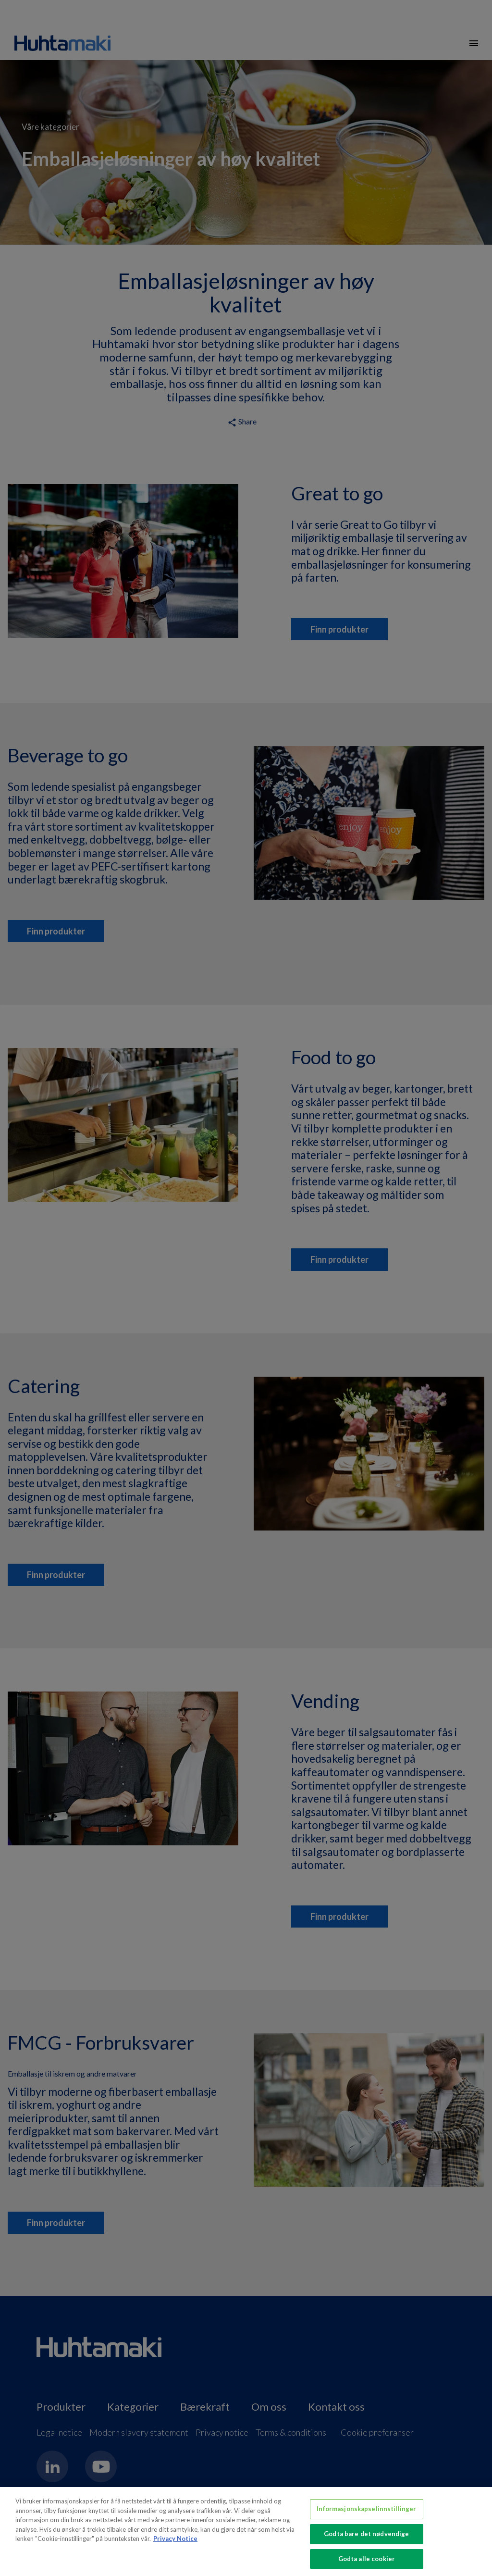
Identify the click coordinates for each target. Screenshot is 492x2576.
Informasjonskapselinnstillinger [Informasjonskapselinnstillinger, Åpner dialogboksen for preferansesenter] (366, 2512)
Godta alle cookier (366, 2561)
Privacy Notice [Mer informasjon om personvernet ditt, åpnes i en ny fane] (175, 2542)
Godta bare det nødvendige (366, 2536)
